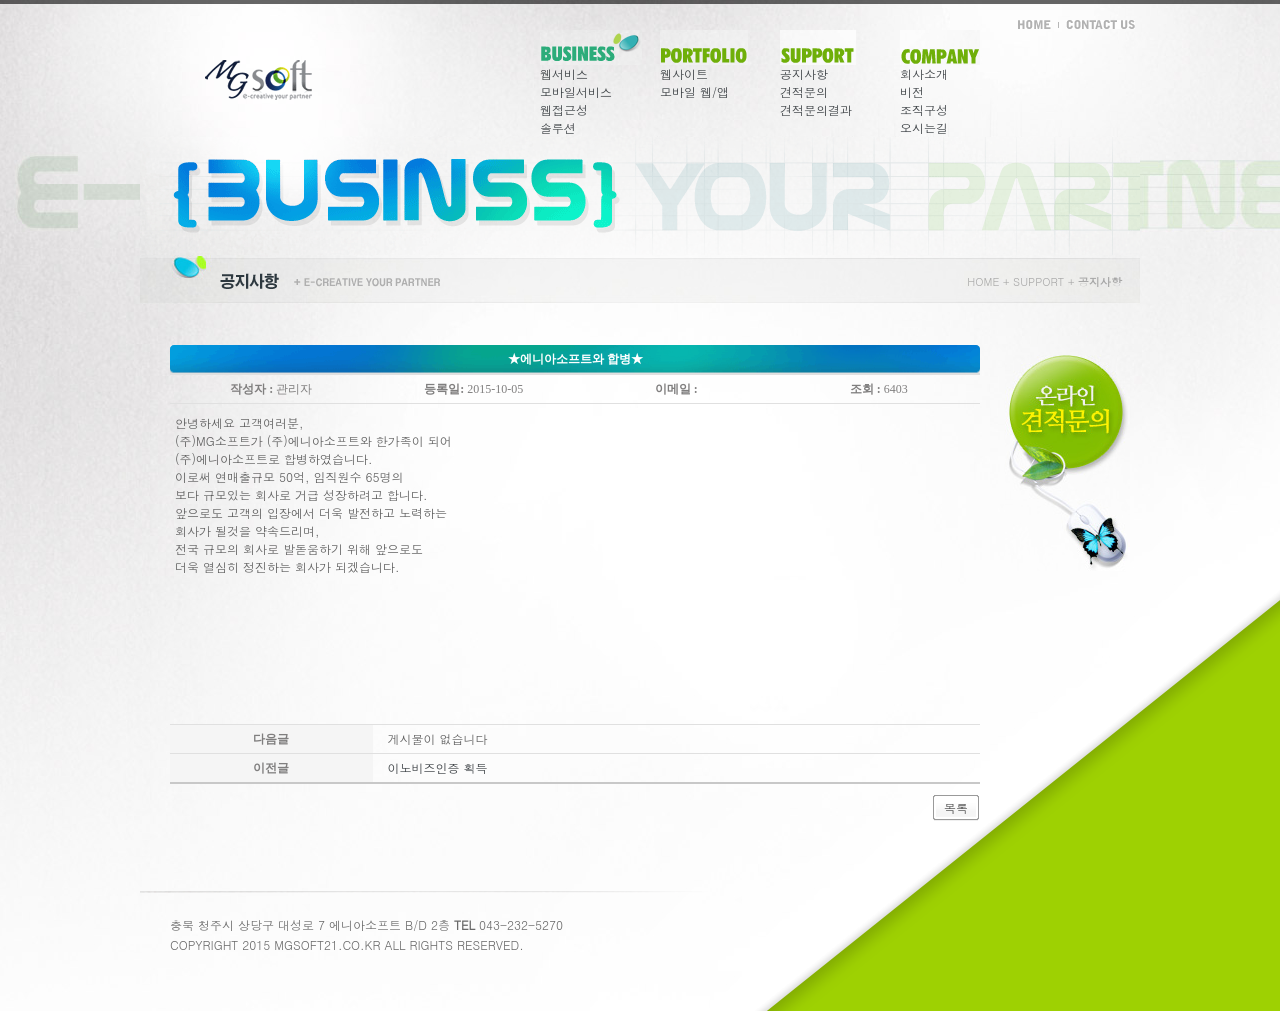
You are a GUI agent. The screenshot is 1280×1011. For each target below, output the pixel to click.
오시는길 (924, 127)
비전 (912, 91)
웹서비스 (564, 73)
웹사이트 (684, 73)
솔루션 (558, 127)
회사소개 (924, 73)
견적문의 (804, 91)
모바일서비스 (576, 91)
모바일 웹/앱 (694, 91)
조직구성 (924, 109)
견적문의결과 (816, 109)
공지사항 (804, 73)
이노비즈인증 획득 (438, 767)
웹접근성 (564, 109)
